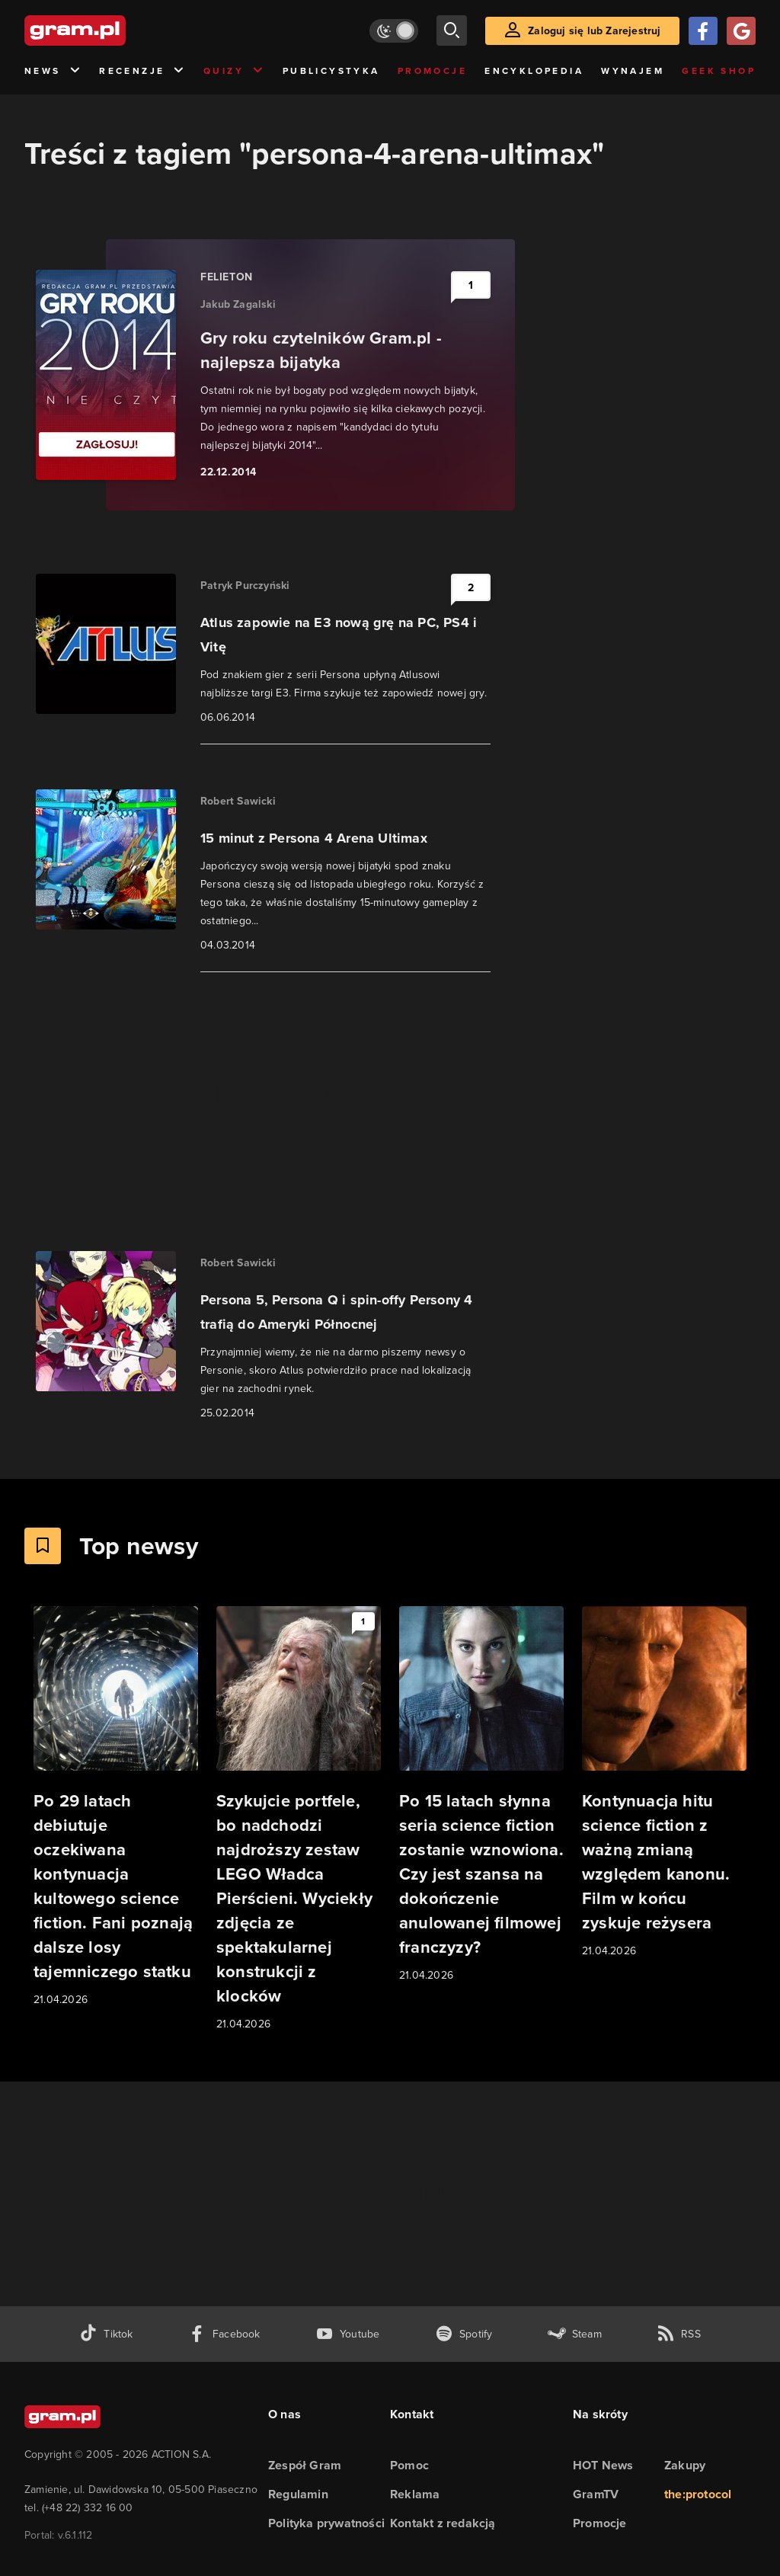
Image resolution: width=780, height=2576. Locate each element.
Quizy (233, 71)
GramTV (596, 2494)
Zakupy (684, 2465)
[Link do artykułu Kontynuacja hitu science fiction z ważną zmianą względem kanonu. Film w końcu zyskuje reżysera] (664, 1783)
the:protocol (697, 2494)
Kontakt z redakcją (443, 2523)
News (53, 71)
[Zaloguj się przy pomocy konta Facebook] (703, 31)
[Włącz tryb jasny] (393, 31)
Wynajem (632, 71)
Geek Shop (719, 71)
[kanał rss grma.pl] (679, 2334)
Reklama (415, 2494)
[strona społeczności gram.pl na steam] (575, 2334)
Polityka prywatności (326, 2523)
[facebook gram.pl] (224, 2334)
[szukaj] (451, 30)
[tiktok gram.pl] (106, 2334)
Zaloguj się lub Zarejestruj (594, 31)
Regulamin (298, 2494)
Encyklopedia (533, 71)
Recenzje (142, 71)
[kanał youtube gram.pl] (347, 2334)
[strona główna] (112, 30)
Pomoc (409, 2465)
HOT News (603, 2465)
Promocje (432, 71)
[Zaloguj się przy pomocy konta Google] (741, 31)
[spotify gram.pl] (464, 2334)
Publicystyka (331, 71)
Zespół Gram (304, 2465)
